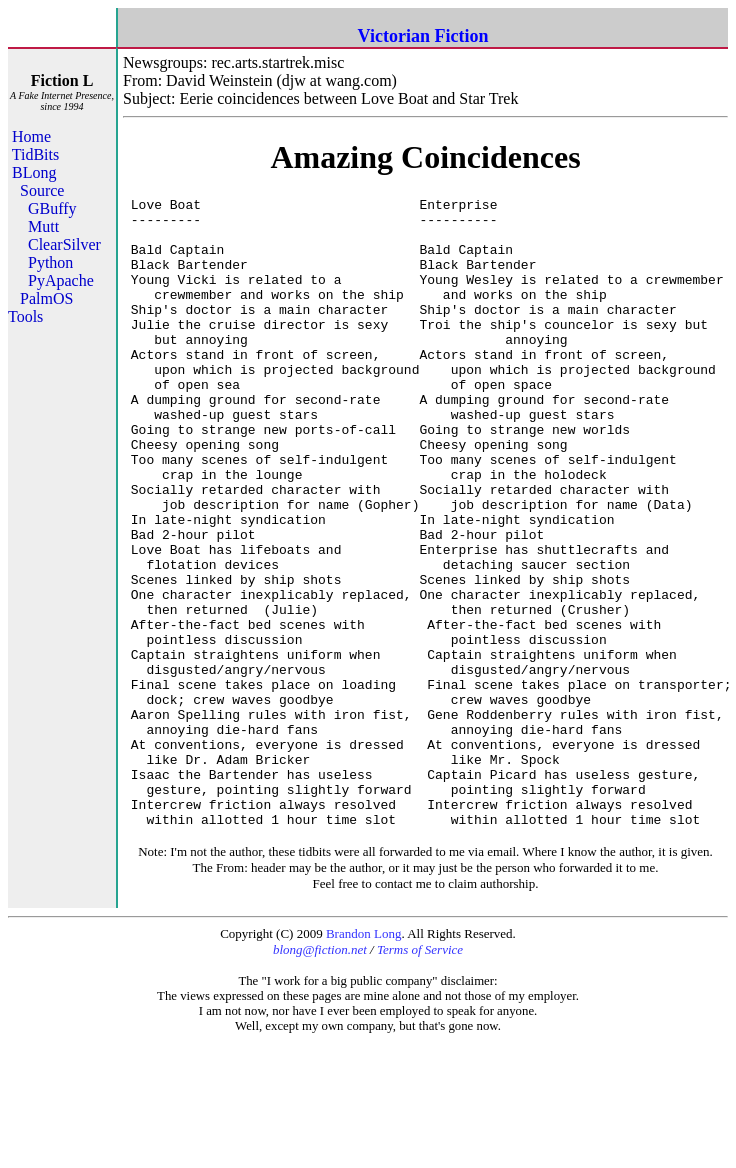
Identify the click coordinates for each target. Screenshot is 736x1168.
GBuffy (52, 208)
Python (50, 262)
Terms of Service (420, 1075)
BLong (34, 172)
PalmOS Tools (40, 307)
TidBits (35, 154)
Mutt (43, 226)
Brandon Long (363, 1059)
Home (31, 136)
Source (42, 190)
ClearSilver (64, 244)
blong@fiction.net (320, 1075)
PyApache (61, 280)
